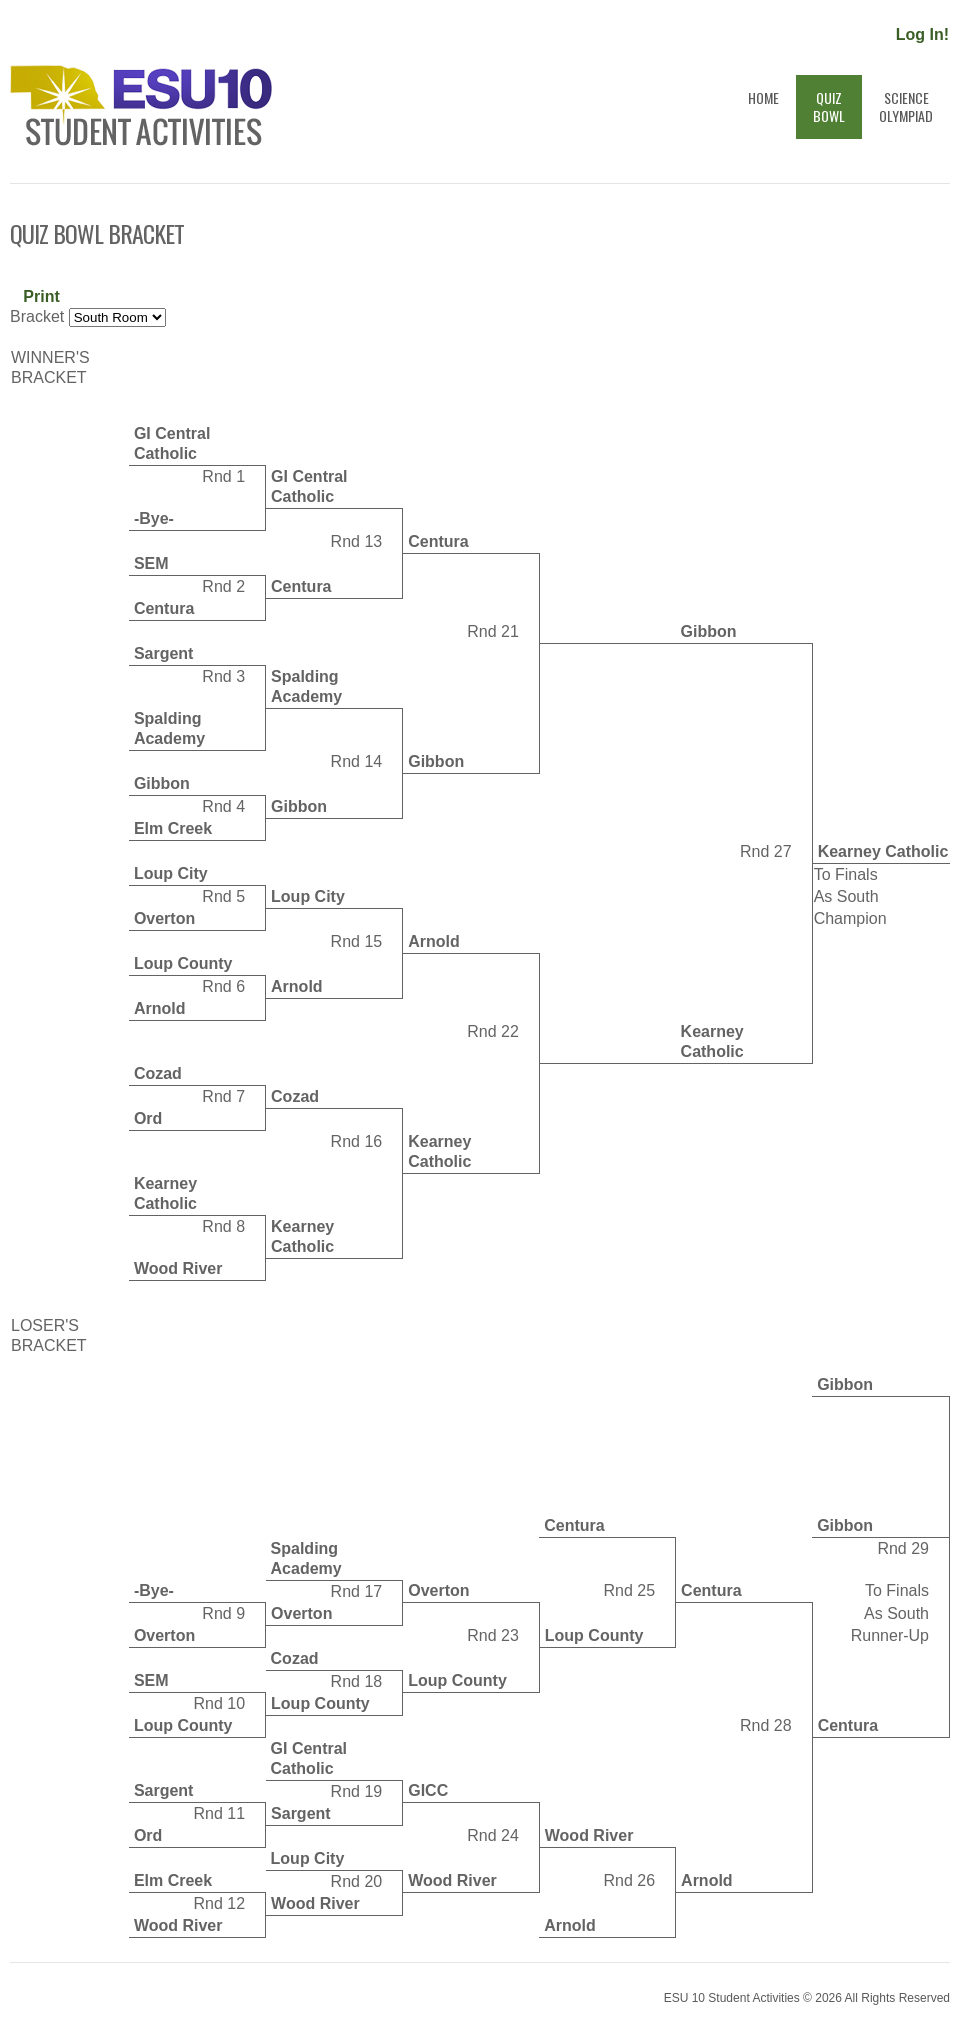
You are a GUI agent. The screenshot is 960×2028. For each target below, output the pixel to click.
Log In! (922, 34)
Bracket (37, 316)
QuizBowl (829, 106)
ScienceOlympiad (906, 106)
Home (763, 106)
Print (41, 296)
